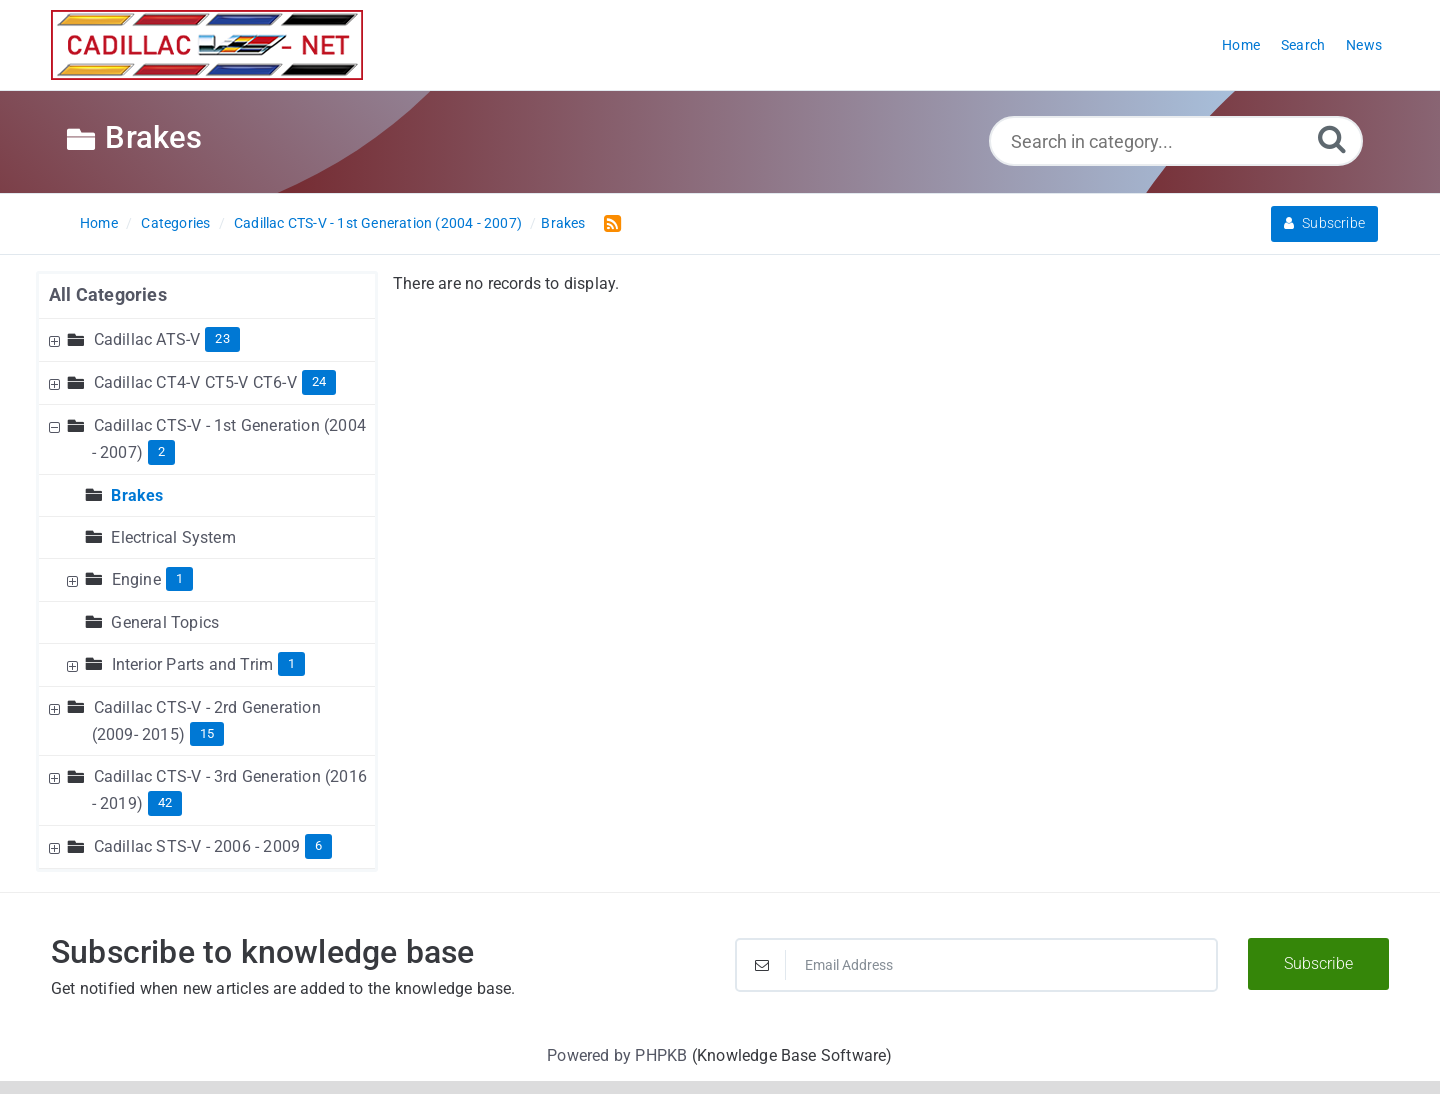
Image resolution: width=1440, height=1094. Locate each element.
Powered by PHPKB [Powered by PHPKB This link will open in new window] (617, 1055)
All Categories (108, 294)
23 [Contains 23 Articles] (222, 338)
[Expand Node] (57, 339)
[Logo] (207, 45)
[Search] (1332, 138)
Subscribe (1324, 223)
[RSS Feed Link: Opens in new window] (608, 222)
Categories (175, 223)
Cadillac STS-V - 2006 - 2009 (197, 846)
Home (99, 223)
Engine (136, 579)
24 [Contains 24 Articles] (319, 381)
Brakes (563, 223)
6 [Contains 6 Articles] (318, 845)
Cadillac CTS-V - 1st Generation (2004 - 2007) (378, 223)
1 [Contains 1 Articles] (179, 578)
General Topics (165, 622)
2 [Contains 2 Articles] (161, 451)
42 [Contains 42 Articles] (165, 802)
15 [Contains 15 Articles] (207, 733)
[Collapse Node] (57, 425)
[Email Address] (976, 965)
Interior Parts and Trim (193, 664)
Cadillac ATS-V (147, 339)
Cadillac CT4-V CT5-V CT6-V (195, 382)
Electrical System (173, 537)
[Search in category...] (1176, 141)
